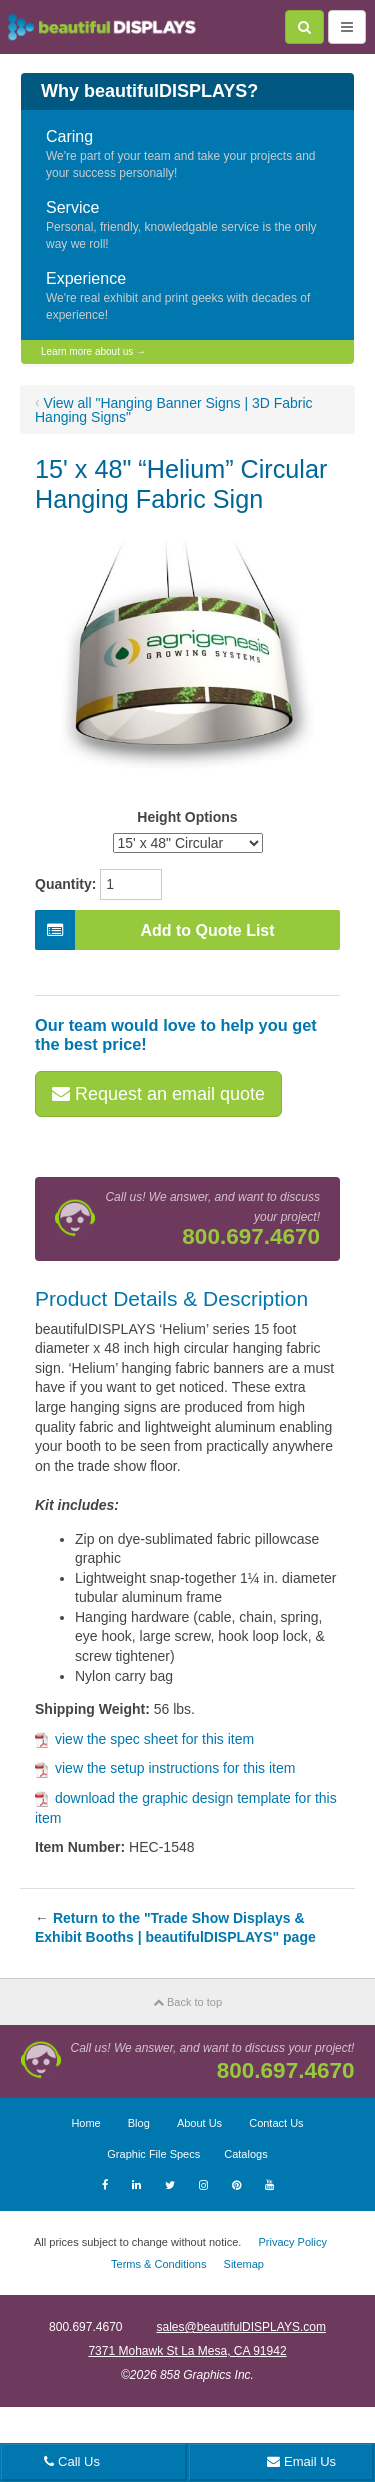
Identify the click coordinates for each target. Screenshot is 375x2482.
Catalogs (245, 2154)
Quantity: (65, 884)
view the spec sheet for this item (144, 1739)
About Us (199, 2123)
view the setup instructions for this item (165, 1768)
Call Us (72, 2461)
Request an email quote (158, 1094)
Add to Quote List (155, 930)
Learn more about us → (93, 351)
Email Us (301, 2461)
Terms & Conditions (158, 2264)
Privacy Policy (292, 2242)
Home (85, 2123)
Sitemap (244, 2264)
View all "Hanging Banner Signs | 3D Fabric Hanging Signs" (174, 410)
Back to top (187, 2002)
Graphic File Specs (153, 2154)
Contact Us (276, 2123)
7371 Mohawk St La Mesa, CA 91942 (187, 2351)
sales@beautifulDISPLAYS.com (241, 2327)
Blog (139, 2123)
